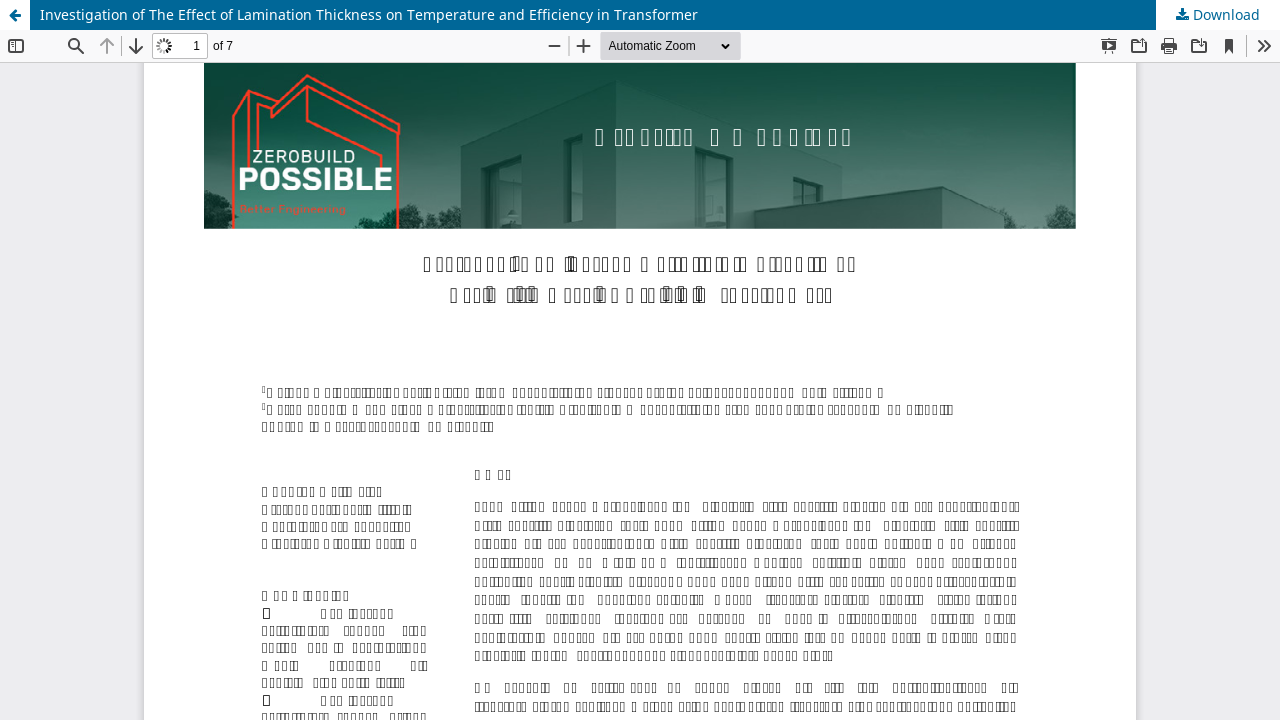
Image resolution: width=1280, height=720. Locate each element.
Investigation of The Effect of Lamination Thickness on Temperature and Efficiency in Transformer (369, 14)
